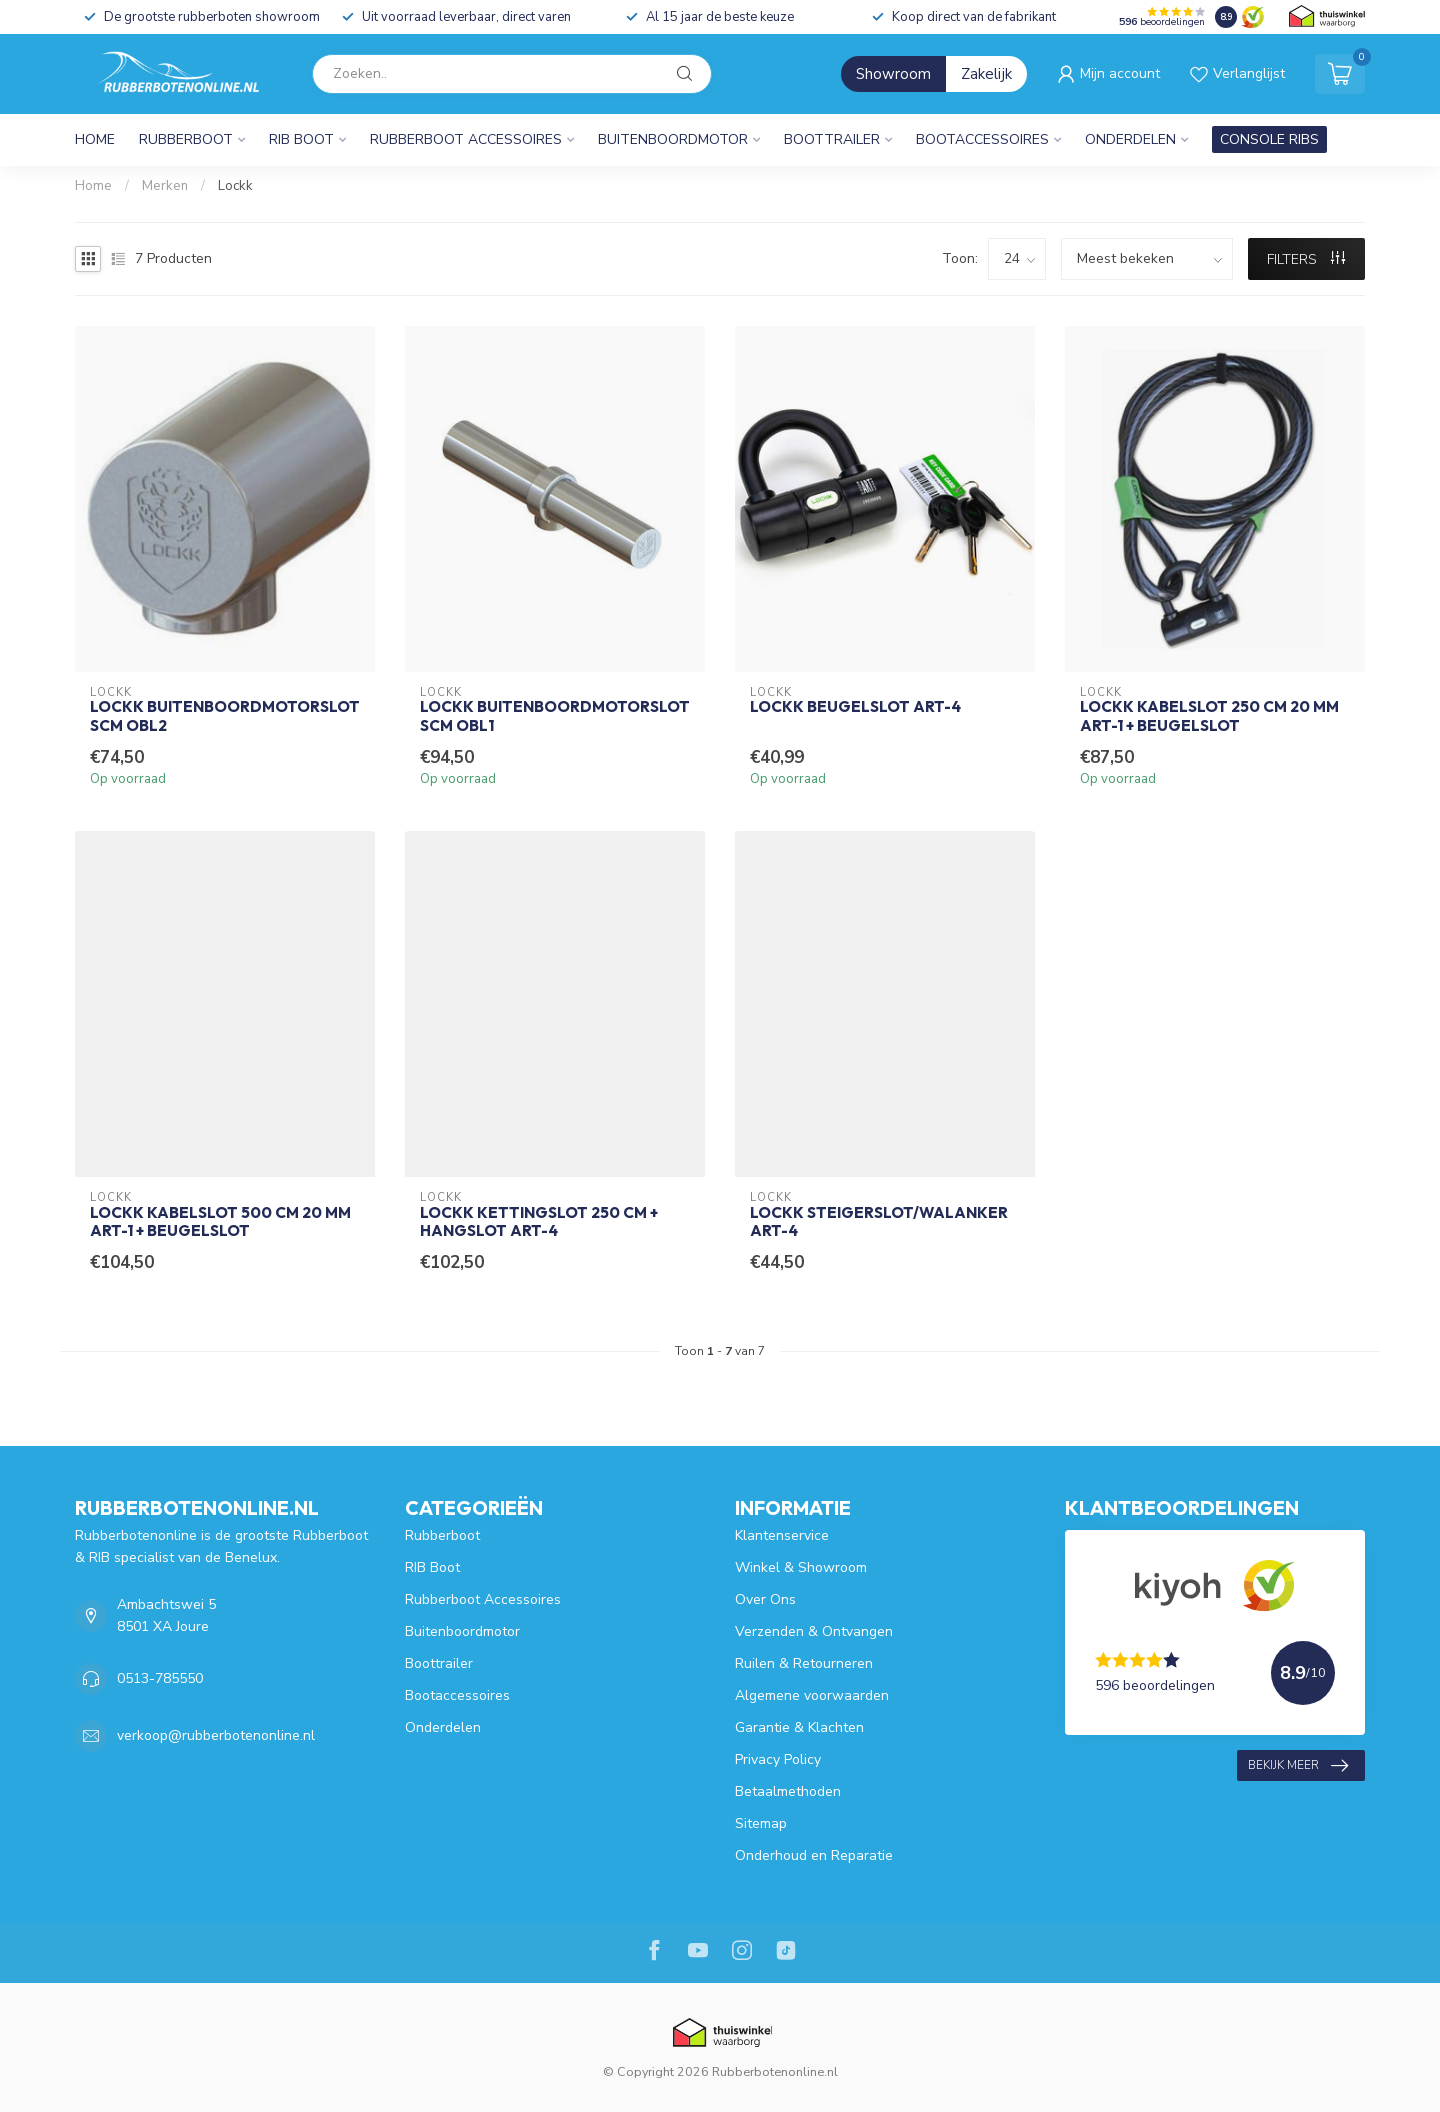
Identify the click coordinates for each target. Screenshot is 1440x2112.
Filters (1306, 259)
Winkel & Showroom (801, 1567)
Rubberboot (186, 139)
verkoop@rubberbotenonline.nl (216, 1735)
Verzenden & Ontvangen (814, 1631)
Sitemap (761, 1823)
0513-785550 (160, 1678)
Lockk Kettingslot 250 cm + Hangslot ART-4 (539, 1222)
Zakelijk (986, 74)
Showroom (893, 74)
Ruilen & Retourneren (804, 1663)
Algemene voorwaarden (812, 1695)
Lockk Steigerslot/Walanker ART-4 (879, 1222)
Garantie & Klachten (799, 1727)
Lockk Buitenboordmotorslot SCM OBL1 (555, 716)
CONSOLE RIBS (1269, 139)
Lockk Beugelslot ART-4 (855, 707)
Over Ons (765, 1599)
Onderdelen (1130, 139)
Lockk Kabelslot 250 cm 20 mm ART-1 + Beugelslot (1209, 716)
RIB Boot (301, 139)
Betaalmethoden (788, 1791)
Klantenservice (782, 1535)
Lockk (235, 186)
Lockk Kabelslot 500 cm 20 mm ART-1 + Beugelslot (220, 1222)
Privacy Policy (778, 1759)
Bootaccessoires (982, 139)
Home (95, 139)
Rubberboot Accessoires (466, 139)
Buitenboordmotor (673, 139)
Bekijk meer (1298, 1766)
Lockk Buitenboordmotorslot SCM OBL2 (225, 716)
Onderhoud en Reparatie (814, 1855)
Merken (165, 186)
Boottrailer (832, 139)
